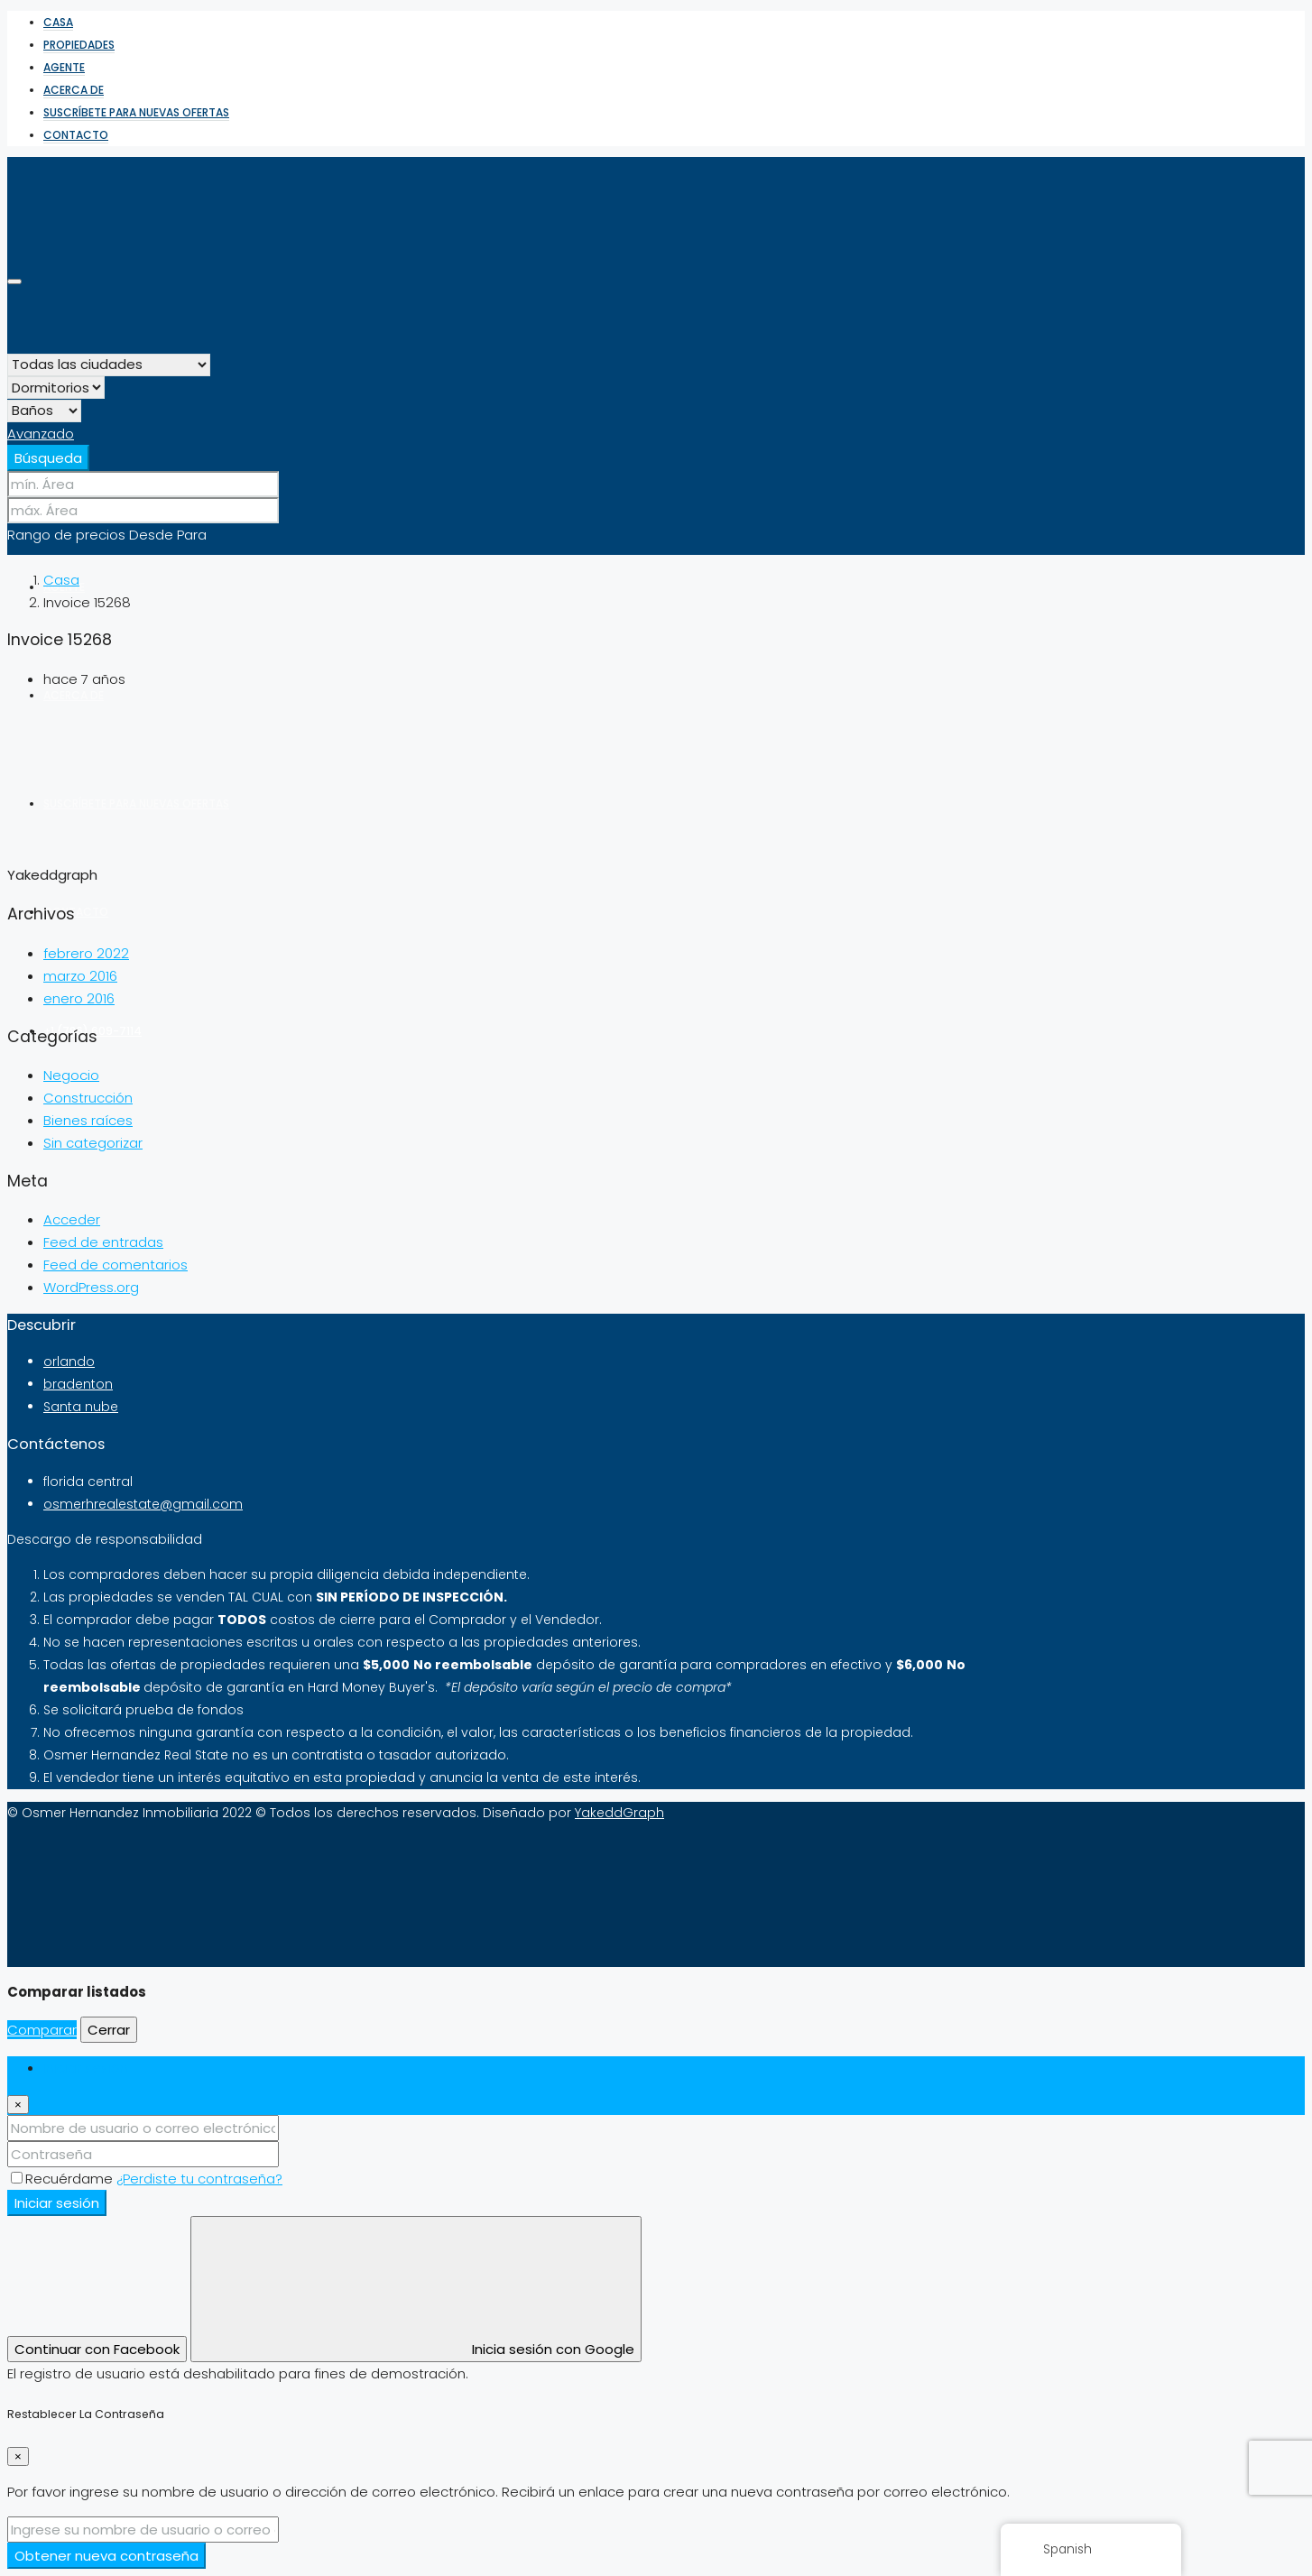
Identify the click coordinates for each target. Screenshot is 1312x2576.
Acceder (71, 1219)
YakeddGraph (619, 1813)
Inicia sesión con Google (416, 2289)
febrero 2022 (86, 953)
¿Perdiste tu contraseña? (199, 2178)
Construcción (88, 1097)
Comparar (42, 2029)
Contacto (75, 135)
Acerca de (73, 89)
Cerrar (109, 2029)
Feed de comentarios (115, 1264)
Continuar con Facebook (97, 2349)
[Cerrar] (18, 2104)
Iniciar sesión (56, 2202)
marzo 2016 (80, 975)
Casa (58, 22)
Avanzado (40, 433)
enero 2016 (79, 998)
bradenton (78, 1384)
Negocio (71, 1075)
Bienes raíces (88, 1120)
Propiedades (79, 44)
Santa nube (80, 1407)
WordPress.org (91, 1287)
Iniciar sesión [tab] (85, 2067)
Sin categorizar (93, 1142)
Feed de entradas (103, 1242)
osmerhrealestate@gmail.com (143, 1504)
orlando (69, 1362)
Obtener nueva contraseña (106, 2555)
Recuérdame (63, 2178)
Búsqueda (48, 457)
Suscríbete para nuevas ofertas (136, 112)
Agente (64, 67)
